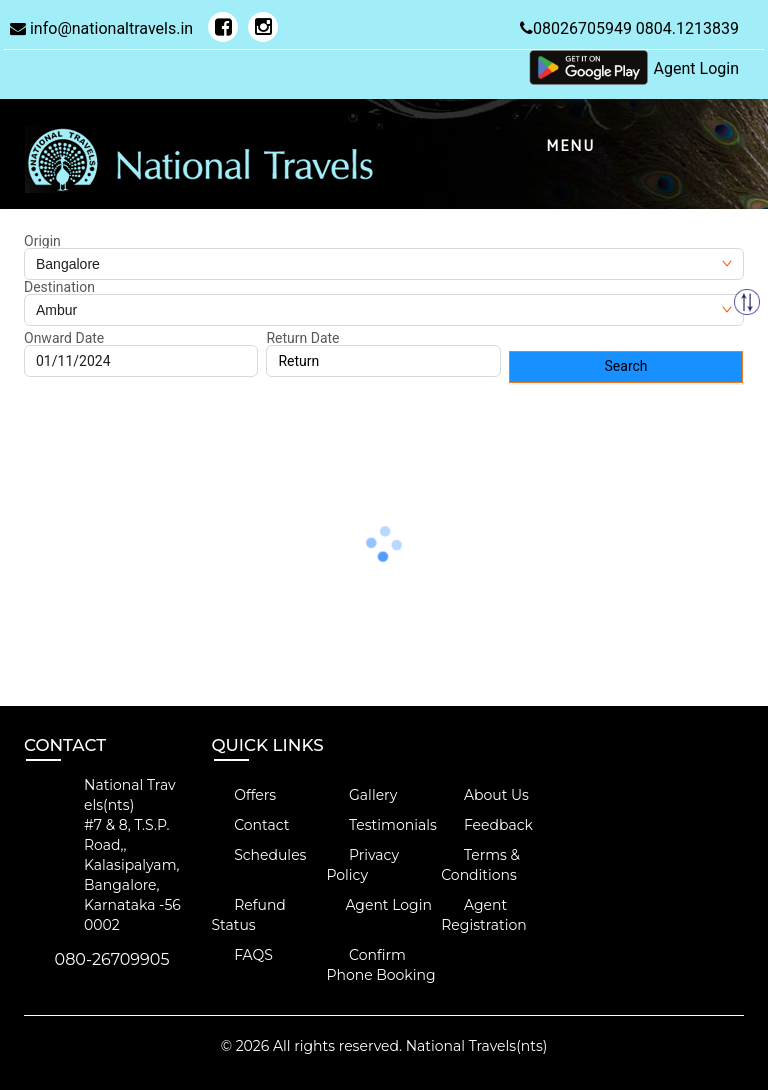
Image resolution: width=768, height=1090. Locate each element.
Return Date (302, 338)
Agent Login (696, 68)
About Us (485, 795)
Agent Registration (483, 915)
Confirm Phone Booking (380, 965)
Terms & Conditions (480, 865)
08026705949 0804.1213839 (629, 28)
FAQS (242, 955)
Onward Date (64, 338)
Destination (59, 287)
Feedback (487, 825)
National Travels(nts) (477, 1046)
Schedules (259, 855)
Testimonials (381, 825)
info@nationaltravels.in (101, 28)
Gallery (361, 795)
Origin (42, 241)
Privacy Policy (362, 865)
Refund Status (249, 915)
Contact (251, 825)
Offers (244, 795)
